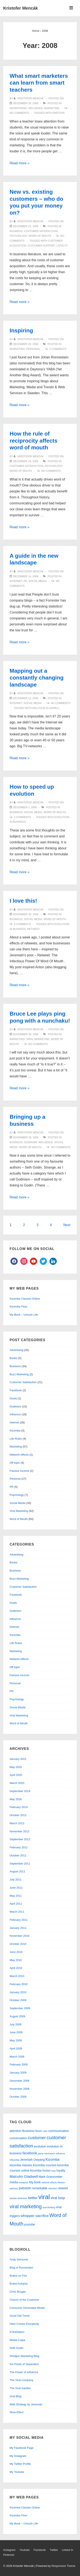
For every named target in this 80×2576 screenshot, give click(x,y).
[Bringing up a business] (25, 1137)
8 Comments (22, 924)
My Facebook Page (21, 2447)
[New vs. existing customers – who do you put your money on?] (25, 226)
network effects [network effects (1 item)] (49, 2182)
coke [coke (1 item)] (45, 2131)
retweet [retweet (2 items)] (63, 2188)
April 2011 (16, 1903)
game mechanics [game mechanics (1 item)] (46, 2153)
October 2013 (18, 1815)
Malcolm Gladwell (46, 708)
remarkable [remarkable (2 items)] (39, 2188)
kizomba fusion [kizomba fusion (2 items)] (40, 2170)
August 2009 (17, 2016)
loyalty (62, 245)
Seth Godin (16, 2347)
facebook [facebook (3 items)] (29, 2153)
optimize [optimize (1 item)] (14, 2188)
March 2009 (17, 2056)
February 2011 (19, 1919)
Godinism (30, 1142)
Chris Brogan (18, 2291)
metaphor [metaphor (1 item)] (23, 2182)
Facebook (16, 1390)
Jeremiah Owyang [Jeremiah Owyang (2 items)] (32, 2159)
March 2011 (17, 1911)
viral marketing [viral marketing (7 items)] (26, 2206)
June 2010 (16, 1952)
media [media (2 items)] (14, 2182)
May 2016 (16, 1799)
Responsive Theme (63, 2565)
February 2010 (19, 1984)
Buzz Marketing (19, 1374)
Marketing (52, 108)
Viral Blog (15, 2396)
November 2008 (19, 2088)
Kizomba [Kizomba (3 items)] (52, 2159)
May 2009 (16, 2040)
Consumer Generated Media (27, 2307)
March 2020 (17, 1783)
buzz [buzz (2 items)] (38, 2131)
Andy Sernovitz (19, 2259)
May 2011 (16, 1895)
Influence (35, 108)
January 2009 (18, 2072)
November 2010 (19, 1935)
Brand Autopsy (19, 2283)
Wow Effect (16, 2412)
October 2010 (18, 1943)
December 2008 (19, 2080)
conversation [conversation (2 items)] (18, 2138)
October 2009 (18, 2000)
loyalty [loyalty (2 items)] (61, 2170)
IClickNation (17, 2332)
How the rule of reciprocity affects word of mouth (33, 440)
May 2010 (16, 1960)
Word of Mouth (40, 235)
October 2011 (18, 1855)
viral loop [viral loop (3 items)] (58, 2198)
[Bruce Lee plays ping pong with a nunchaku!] (25, 1034)
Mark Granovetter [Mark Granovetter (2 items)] (51, 2176)
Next (66, 1225)
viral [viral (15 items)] (44, 2196)
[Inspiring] (25, 344)
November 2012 (19, 1831)
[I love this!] (25, 914)
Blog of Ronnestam (21, 2267)
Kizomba (15, 1430)
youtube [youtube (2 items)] (29, 2224)
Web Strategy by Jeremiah (26, 2404)
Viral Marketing (37, 1039)
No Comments (19, 112)
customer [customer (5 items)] (37, 2137)
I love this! (23, 901)
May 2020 (16, 1767)
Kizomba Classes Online (25, 1298)
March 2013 (17, 1823)
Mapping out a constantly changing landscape (37, 678)
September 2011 (20, 1863)
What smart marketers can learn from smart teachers (39, 83)
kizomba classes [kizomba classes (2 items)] (21, 2165)
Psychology (18, 235)
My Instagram (18, 2456)
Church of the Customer (24, 2299)
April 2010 (16, 1968)
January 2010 (18, 1992)
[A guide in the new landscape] (25, 576)
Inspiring (21, 330)
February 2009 (19, 2064)
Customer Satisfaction (41, 231)
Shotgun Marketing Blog (24, 2356)
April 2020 (16, 1775)
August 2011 (17, 1871)
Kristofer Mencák (20, 8)
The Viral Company (21, 2380)
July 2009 (16, 2024)
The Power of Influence (24, 2372)
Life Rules (16, 1438)
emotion (58, 112)
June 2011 (16, 1887)
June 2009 (16, 2032)
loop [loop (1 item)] (53, 2170)
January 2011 (18, 1927)
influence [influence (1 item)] (60, 2153)
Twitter (54, 2549)
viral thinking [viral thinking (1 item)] (48, 2207)
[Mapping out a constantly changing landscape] (25, 698)
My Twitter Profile (20, 2463)
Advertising (18, 108)
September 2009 (20, 2008)
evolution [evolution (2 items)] (40, 2146)
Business (16, 231)
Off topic (15, 1462)
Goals (13, 1398)
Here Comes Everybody (24, 2323)
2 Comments (57, 349)
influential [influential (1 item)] (14, 2160)
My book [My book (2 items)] (35, 2182)
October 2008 (18, 2096)
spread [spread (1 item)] (13, 2198)
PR (25, 581)
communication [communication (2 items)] (58, 2131)
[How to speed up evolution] (25, 807)
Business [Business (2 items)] (28, 2131)
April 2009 (16, 2048)
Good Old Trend (19, 2315)
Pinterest (8, 2554)
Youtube (24, 2549)
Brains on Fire (18, 2275)
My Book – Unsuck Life (24, 1314)
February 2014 (19, 1807)
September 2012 (20, 1839)
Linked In (67, 2549)
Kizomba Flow (18, 1306)
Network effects (19, 1454)
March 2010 (17, 1976)
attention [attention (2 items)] (15, 2131)
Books (13, 1358)
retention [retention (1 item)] (52, 2188)
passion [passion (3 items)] (25, 2188)
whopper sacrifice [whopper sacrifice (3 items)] (35, 2216)
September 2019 (20, 1791)
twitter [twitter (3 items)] (33, 2198)
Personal (33, 349)
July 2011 (16, 1879)
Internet (16, 581)
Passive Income (19, 1470)
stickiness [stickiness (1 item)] (22, 2198)
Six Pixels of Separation (24, 2364)
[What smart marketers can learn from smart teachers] (25, 103)
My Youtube (17, 2472)
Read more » (19, 163)
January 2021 (18, 1759)
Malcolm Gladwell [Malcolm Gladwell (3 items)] (24, 2177)
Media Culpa (17, 2340)
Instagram (9, 2549)
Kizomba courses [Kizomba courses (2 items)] (44, 2165)
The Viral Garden (20, 2388)
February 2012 (19, 1847)
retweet (33, 929)
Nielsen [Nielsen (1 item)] (61, 2182)
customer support (41, 245)
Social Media (38, 581)
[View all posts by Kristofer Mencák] (29, 98)
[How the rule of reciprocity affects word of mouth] (25, 461)
